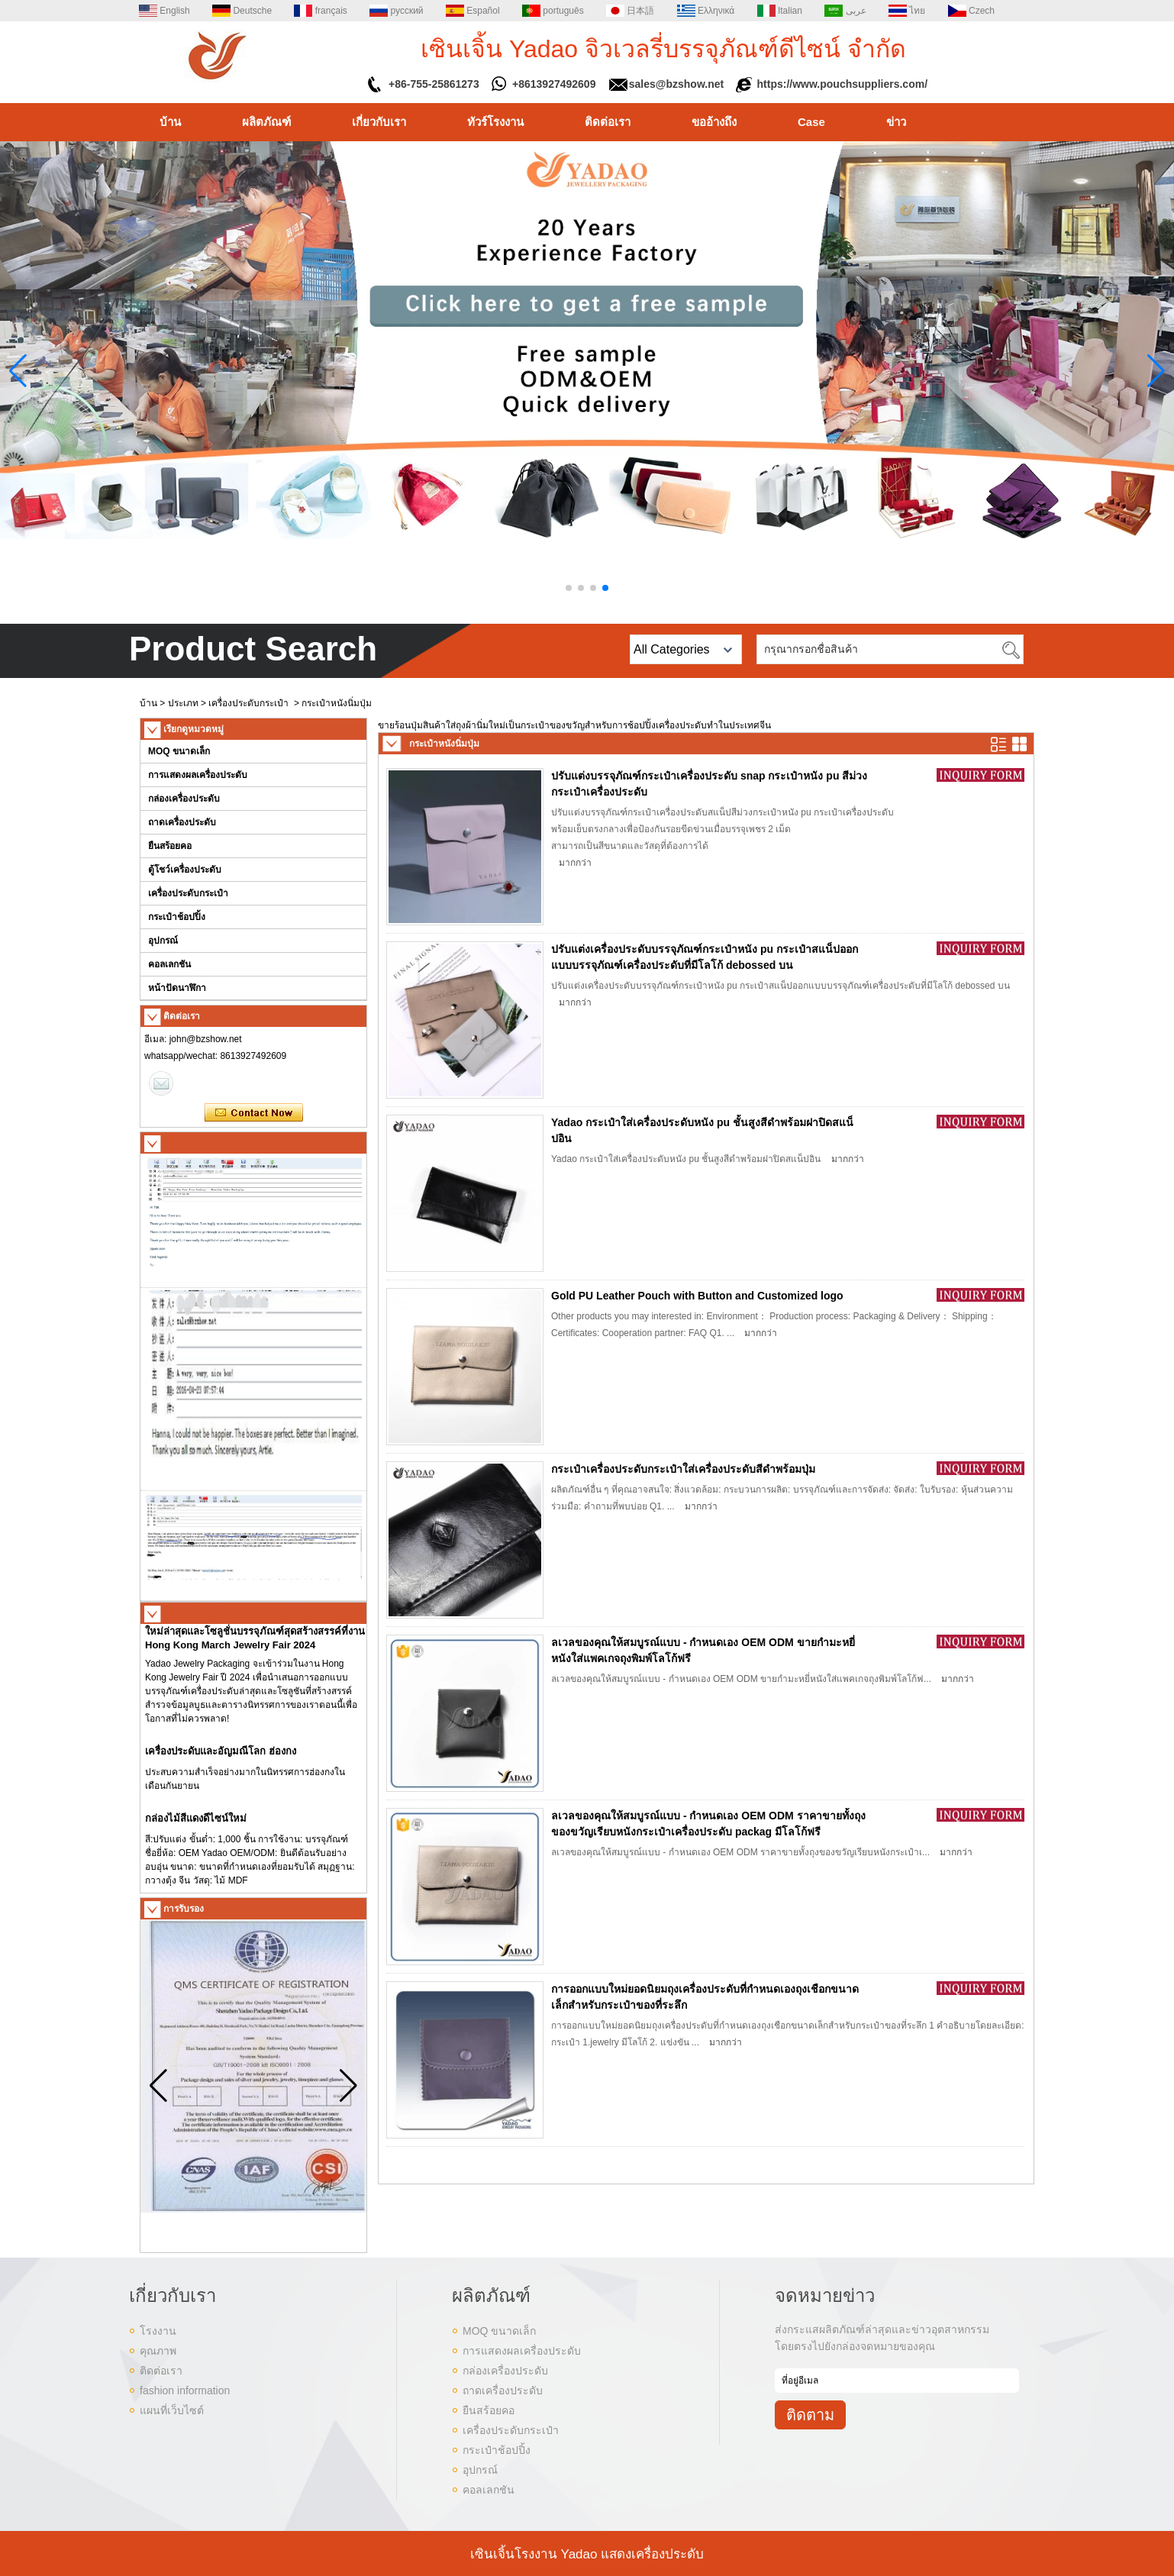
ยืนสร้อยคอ (170, 846)
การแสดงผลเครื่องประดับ (197, 775)
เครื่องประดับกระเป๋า (248, 703)
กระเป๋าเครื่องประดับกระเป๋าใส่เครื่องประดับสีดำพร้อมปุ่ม (683, 1469)
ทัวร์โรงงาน (495, 121)
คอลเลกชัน (169, 964)
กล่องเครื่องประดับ (184, 798)
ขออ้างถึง (714, 121)
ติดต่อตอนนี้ (254, 1113)
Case (811, 121)
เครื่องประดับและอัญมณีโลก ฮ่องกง (220, 1757)
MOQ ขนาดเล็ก (179, 751)
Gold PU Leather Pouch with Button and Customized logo (697, 1296)
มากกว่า (575, 862)
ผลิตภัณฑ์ (266, 121)
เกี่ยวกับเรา (379, 121)
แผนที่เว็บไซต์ (172, 2410)
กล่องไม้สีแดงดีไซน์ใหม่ (196, 1824)
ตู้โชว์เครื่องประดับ (184, 869)
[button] (569, 588)
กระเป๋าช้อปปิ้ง (176, 917)
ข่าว (896, 121)
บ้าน (170, 121)
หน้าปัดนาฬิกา (177, 988)
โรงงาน (158, 2331)
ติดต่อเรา (608, 121)
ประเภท (183, 703)
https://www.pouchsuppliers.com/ (842, 84)
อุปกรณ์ (163, 940)
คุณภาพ (158, 2351)
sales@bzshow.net (676, 84)
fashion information (185, 2390)
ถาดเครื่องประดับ (182, 822)
